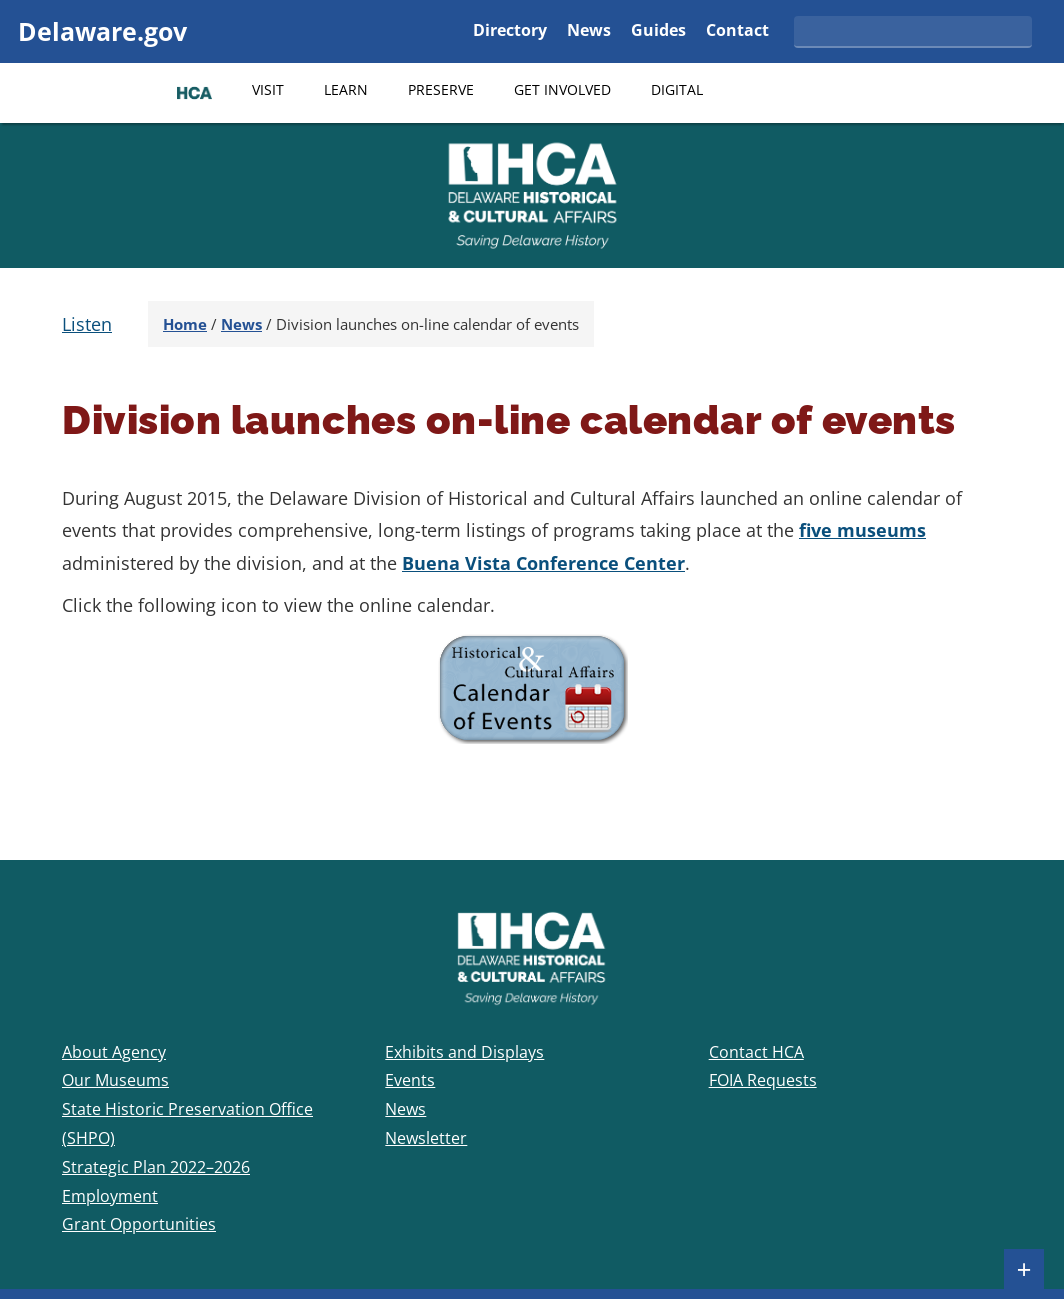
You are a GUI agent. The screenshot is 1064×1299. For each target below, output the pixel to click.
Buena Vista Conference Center (543, 563)
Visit (268, 89)
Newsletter (426, 1138)
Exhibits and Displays (464, 1052)
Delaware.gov (102, 31)
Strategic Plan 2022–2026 (156, 1167)
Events (410, 1080)
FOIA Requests (763, 1080)
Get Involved (562, 89)
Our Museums (115, 1080)
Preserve (441, 89)
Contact (737, 31)
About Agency (114, 1052)
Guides (658, 31)
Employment (110, 1196)
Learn (346, 89)
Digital (677, 89)
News (589, 31)
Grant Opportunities (139, 1224)
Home (185, 324)
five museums (862, 530)
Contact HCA (756, 1052)
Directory (510, 31)
